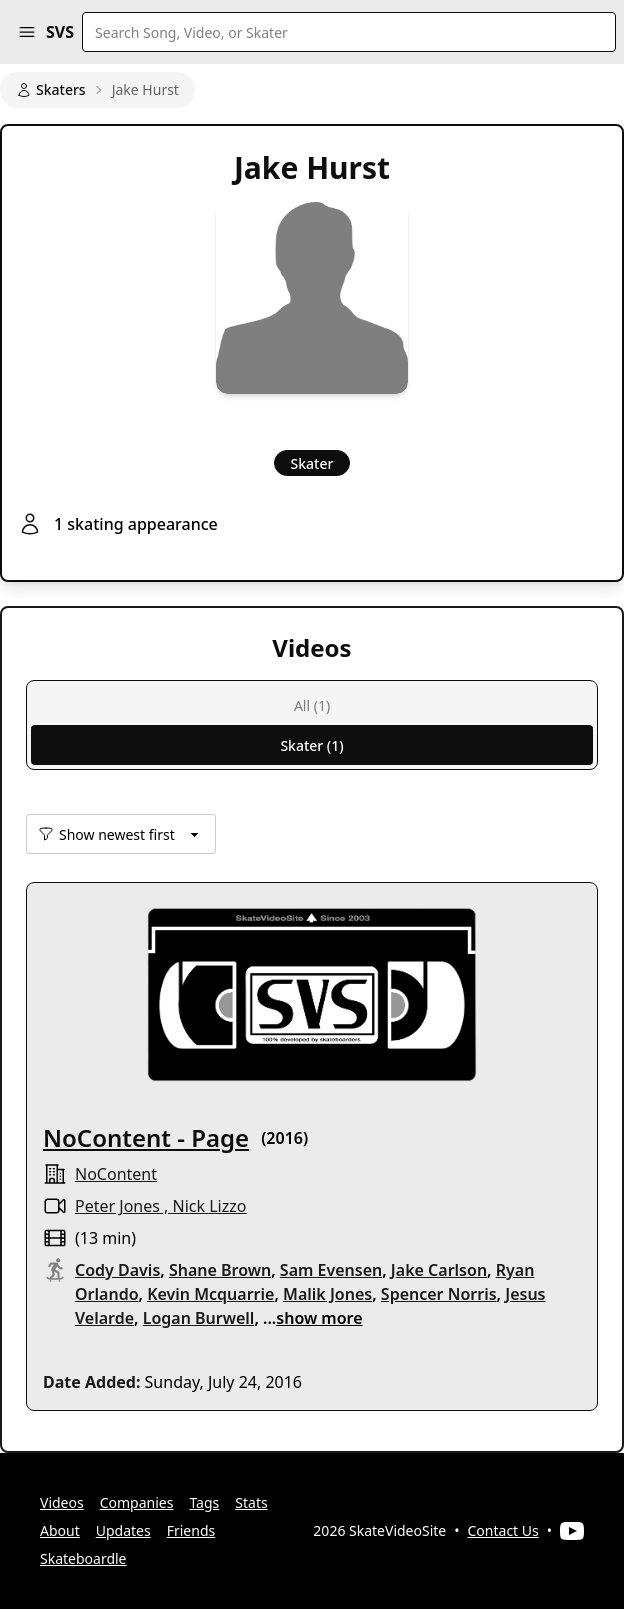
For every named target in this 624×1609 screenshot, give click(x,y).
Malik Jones (327, 1294)
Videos (62, 1502)
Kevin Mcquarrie (210, 1294)
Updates (123, 1530)
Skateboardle (83, 1558)
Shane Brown (220, 1270)
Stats (251, 1502)
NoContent (116, 1174)
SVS (60, 32)
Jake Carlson (439, 1270)
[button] (27, 32)
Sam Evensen (331, 1270)
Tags (204, 1502)
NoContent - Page (146, 1137)
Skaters (51, 89)
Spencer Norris (439, 1294)
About (60, 1530)
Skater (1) (311, 745)
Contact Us (503, 1530)
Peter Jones (117, 1206)
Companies (137, 1502)
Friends (191, 1530)
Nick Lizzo (210, 1206)
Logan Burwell (199, 1318)
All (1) (312, 705)
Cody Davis (117, 1270)
